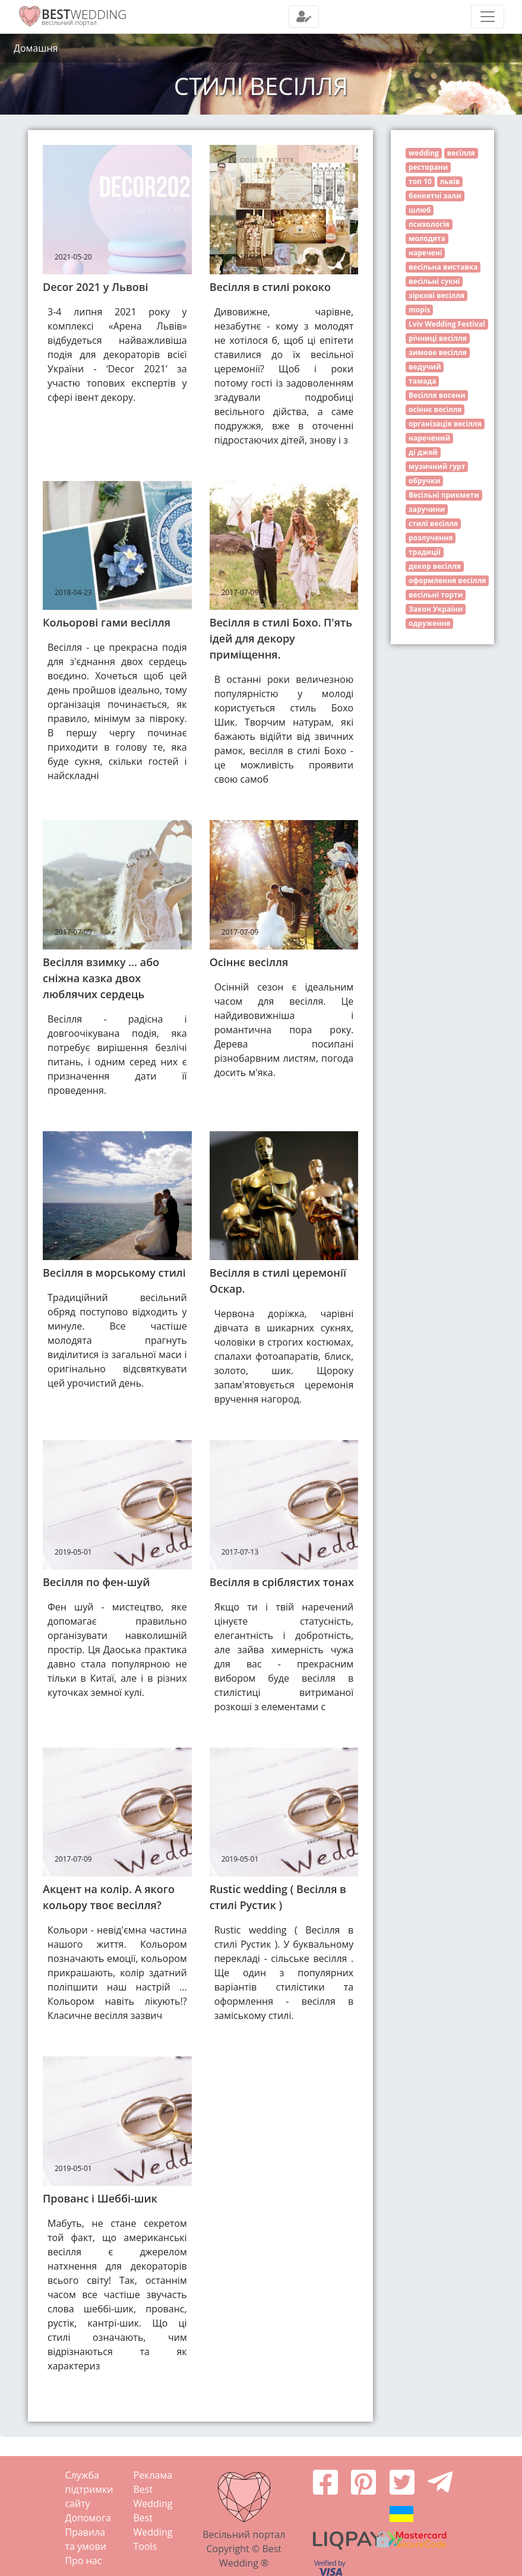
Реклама (153, 2475)
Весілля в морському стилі (114, 1272)
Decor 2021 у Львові (95, 287)
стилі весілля (433, 523)
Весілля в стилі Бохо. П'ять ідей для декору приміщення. (281, 638)
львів (450, 181)
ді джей (423, 452)
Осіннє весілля (249, 962)
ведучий (425, 367)
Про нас (83, 2560)
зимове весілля (438, 352)
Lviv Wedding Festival (447, 324)
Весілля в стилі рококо (270, 287)
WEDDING (84, 14)
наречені (425, 253)
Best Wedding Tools (153, 2532)
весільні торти (436, 595)
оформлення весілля (447, 580)
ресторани (428, 167)
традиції (425, 552)
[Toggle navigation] (304, 16)
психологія (429, 224)
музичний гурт (437, 466)
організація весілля (445, 424)
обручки (424, 481)
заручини (427, 509)
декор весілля (435, 566)
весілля (461, 153)
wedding (424, 153)
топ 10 (420, 181)
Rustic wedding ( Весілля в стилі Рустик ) (278, 1897)
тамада (422, 381)
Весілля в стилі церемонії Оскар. (278, 1280)
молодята (427, 238)
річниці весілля (438, 338)
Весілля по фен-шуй (96, 1582)
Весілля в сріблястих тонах (282, 1582)
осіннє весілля (435, 409)
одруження (429, 623)
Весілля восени (437, 395)
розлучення (431, 538)
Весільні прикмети (444, 495)
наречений (429, 438)
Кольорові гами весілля (106, 622)
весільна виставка (443, 267)
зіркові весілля (436, 295)
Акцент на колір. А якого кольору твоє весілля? (109, 1897)
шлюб (420, 210)
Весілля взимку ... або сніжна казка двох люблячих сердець (101, 978)
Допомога (88, 2517)
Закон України (436, 609)
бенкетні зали (435, 196)
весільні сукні (434, 281)
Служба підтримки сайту (89, 2489)
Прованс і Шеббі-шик (100, 2198)
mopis (419, 310)
